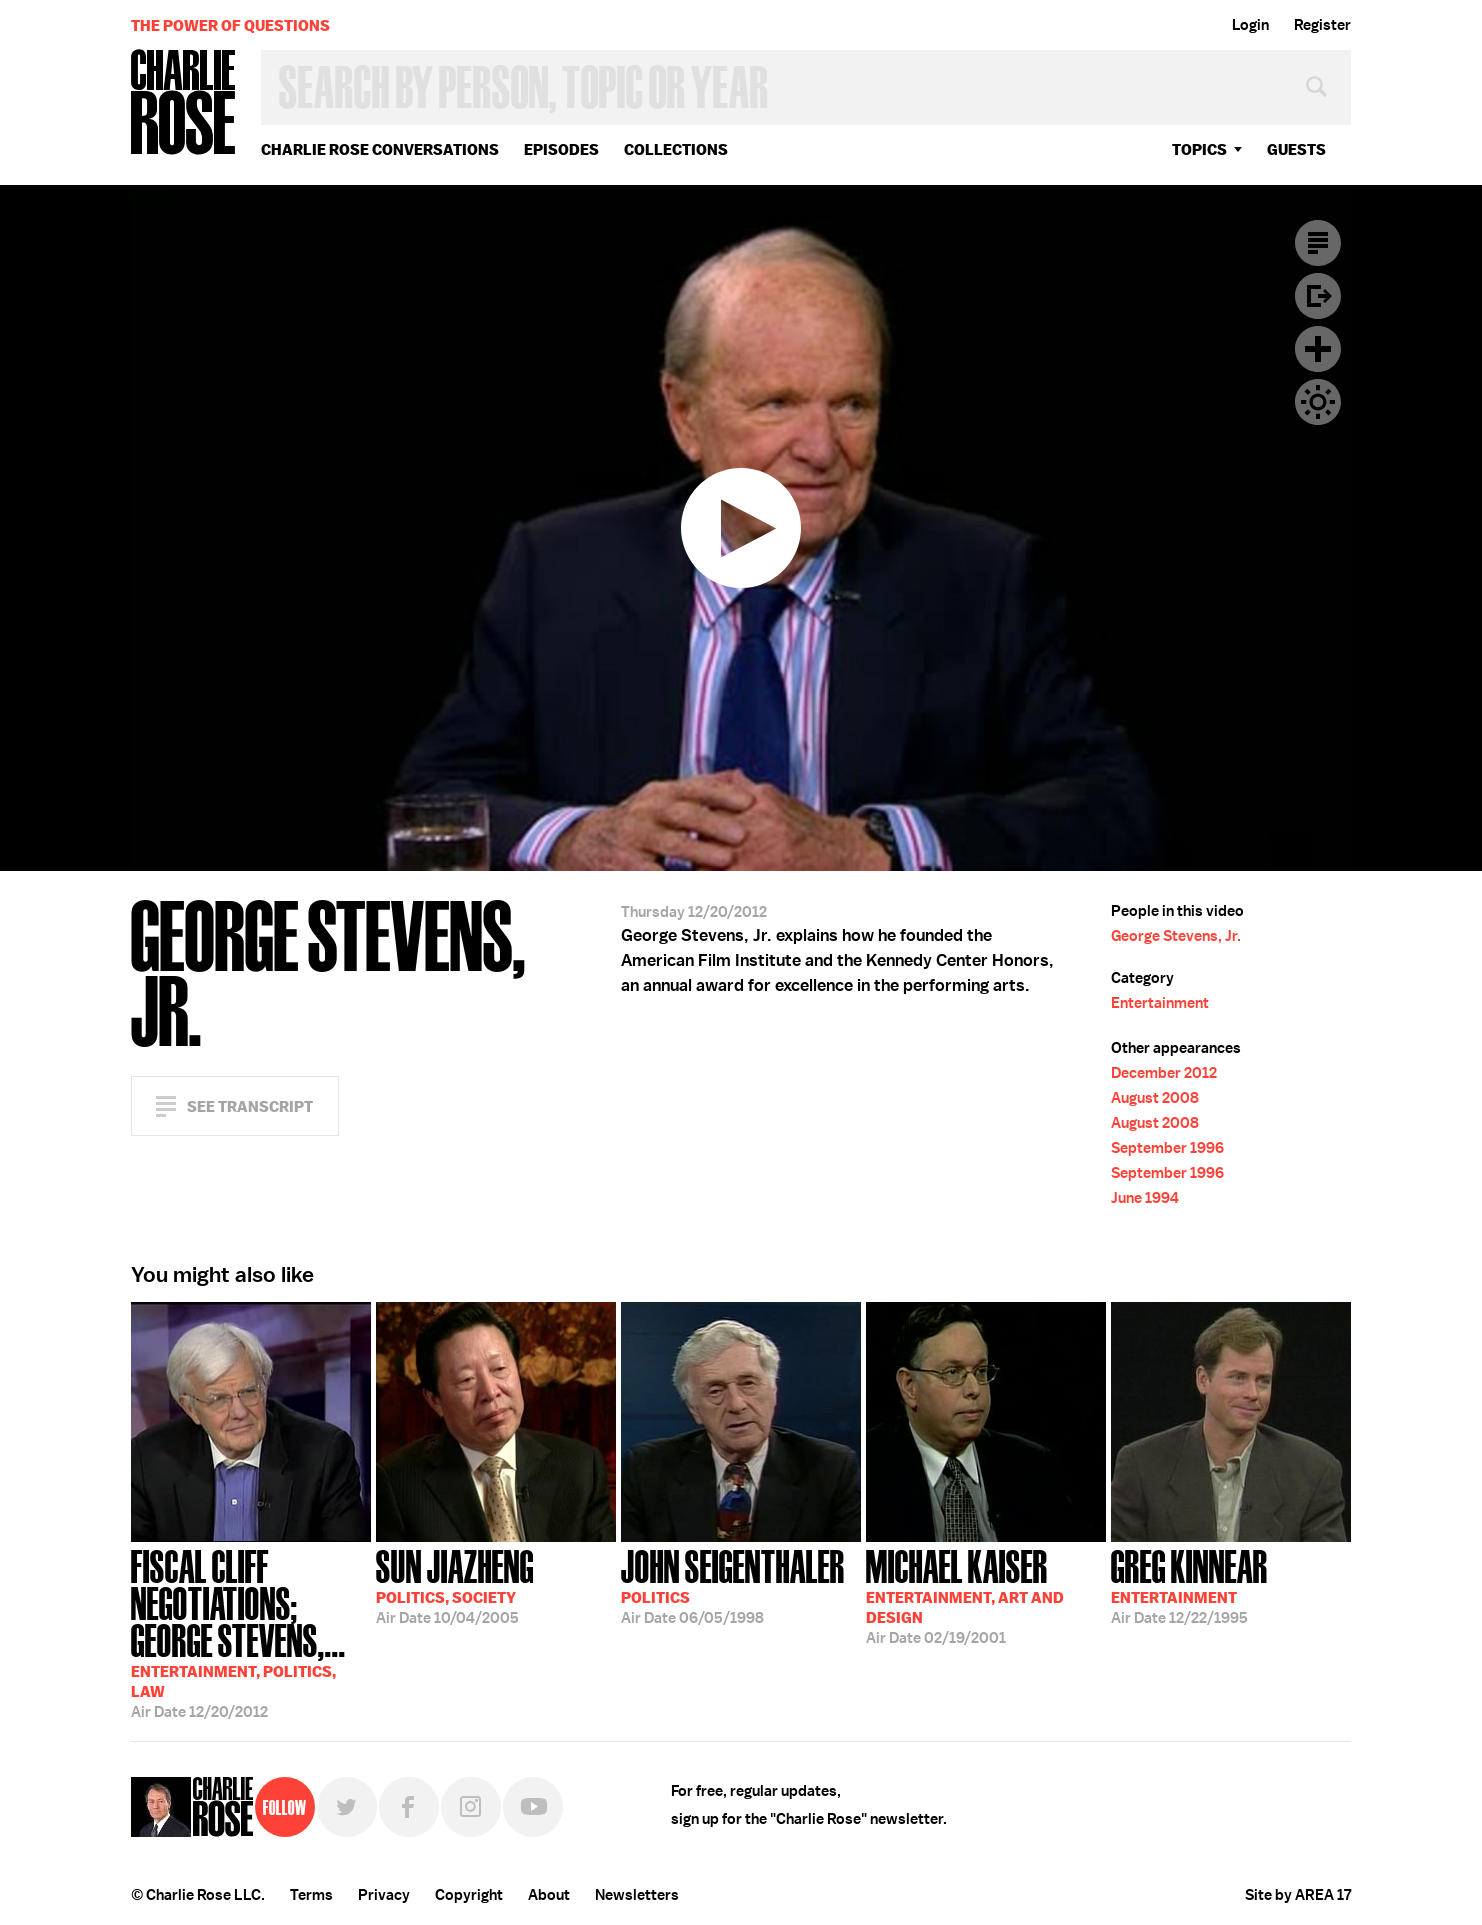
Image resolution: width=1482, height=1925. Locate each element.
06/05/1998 (733, 1585)
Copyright (469, 1895)
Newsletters (637, 1895)
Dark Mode (1318, 402)
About (549, 1895)
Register (1322, 25)
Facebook (409, 1807)
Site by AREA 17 (1298, 1895)
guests (1296, 149)
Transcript (1318, 243)
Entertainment (1160, 1003)
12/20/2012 (251, 1632)
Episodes (561, 149)
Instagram (471, 1807)
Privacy (384, 1895)
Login (1250, 25)
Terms (311, 1895)
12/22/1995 (1189, 1585)
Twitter (347, 1807)
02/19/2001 (965, 1595)
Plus (1318, 349)
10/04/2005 (455, 1585)
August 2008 (1155, 1098)
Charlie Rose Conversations (380, 149)
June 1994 (1145, 1198)
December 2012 (1164, 1073)
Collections (676, 149)
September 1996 (1167, 1148)
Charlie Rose (184, 103)
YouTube (533, 1807)
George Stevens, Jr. (1176, 936)
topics (1199, 149)
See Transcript (250, 1106)
